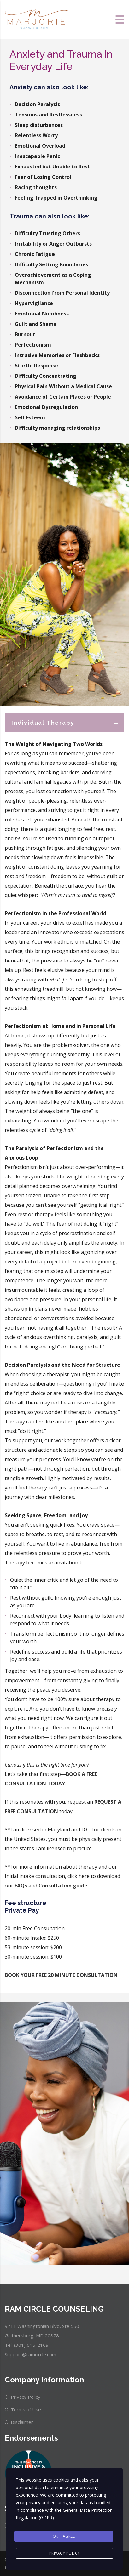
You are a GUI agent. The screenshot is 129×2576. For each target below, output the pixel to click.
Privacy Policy (25, 2397)
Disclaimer (22, 2422)
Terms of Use (26, 2409)
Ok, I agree (64, 2536)
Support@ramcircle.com (30, 2354)
